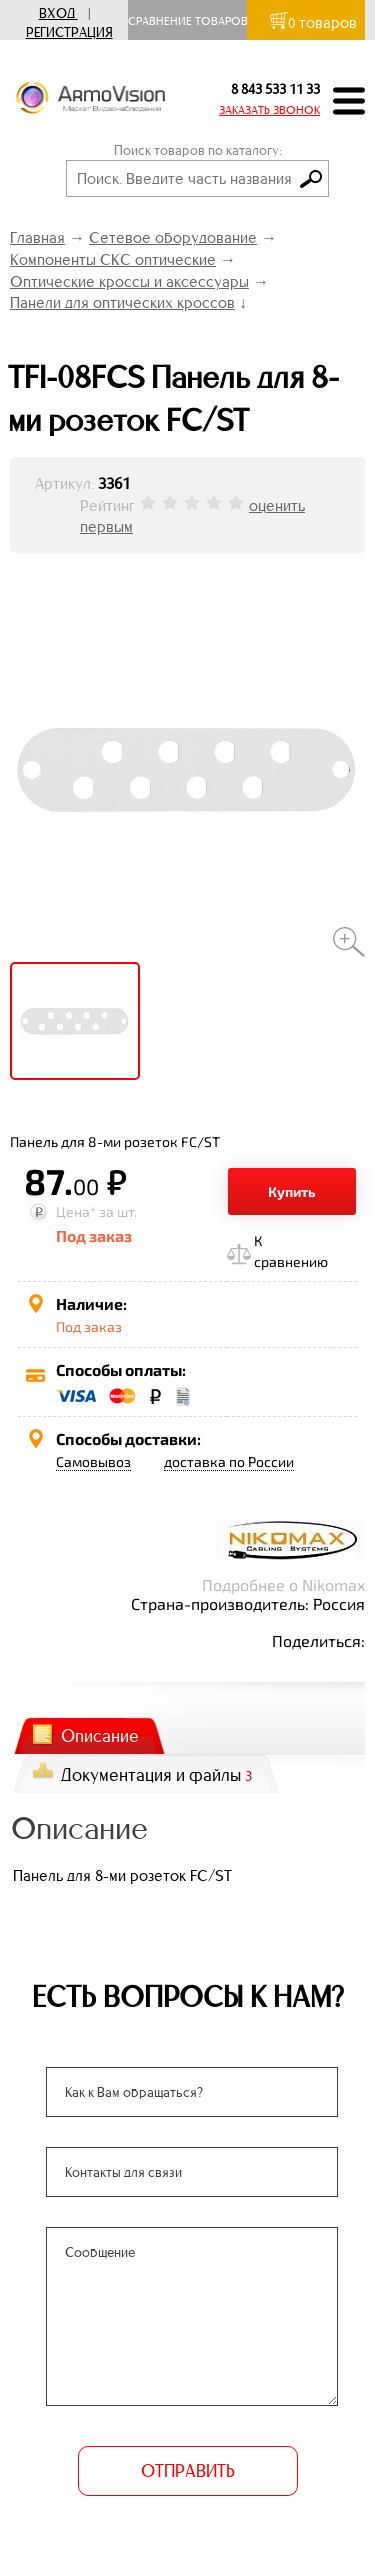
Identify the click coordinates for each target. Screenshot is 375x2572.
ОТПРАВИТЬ (188, 2471)
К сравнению (291, 1251)
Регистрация (69, 32)
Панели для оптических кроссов (122, 302)
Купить (292, 1191)
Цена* (76, 1211)
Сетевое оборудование (173, 237)
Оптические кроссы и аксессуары (129, 281)
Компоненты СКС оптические (113, 259)
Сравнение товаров (192, 21)
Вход (57, 13)
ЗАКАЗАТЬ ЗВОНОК (269, 110)
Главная (37, 237)
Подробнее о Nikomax (283, 1584)
